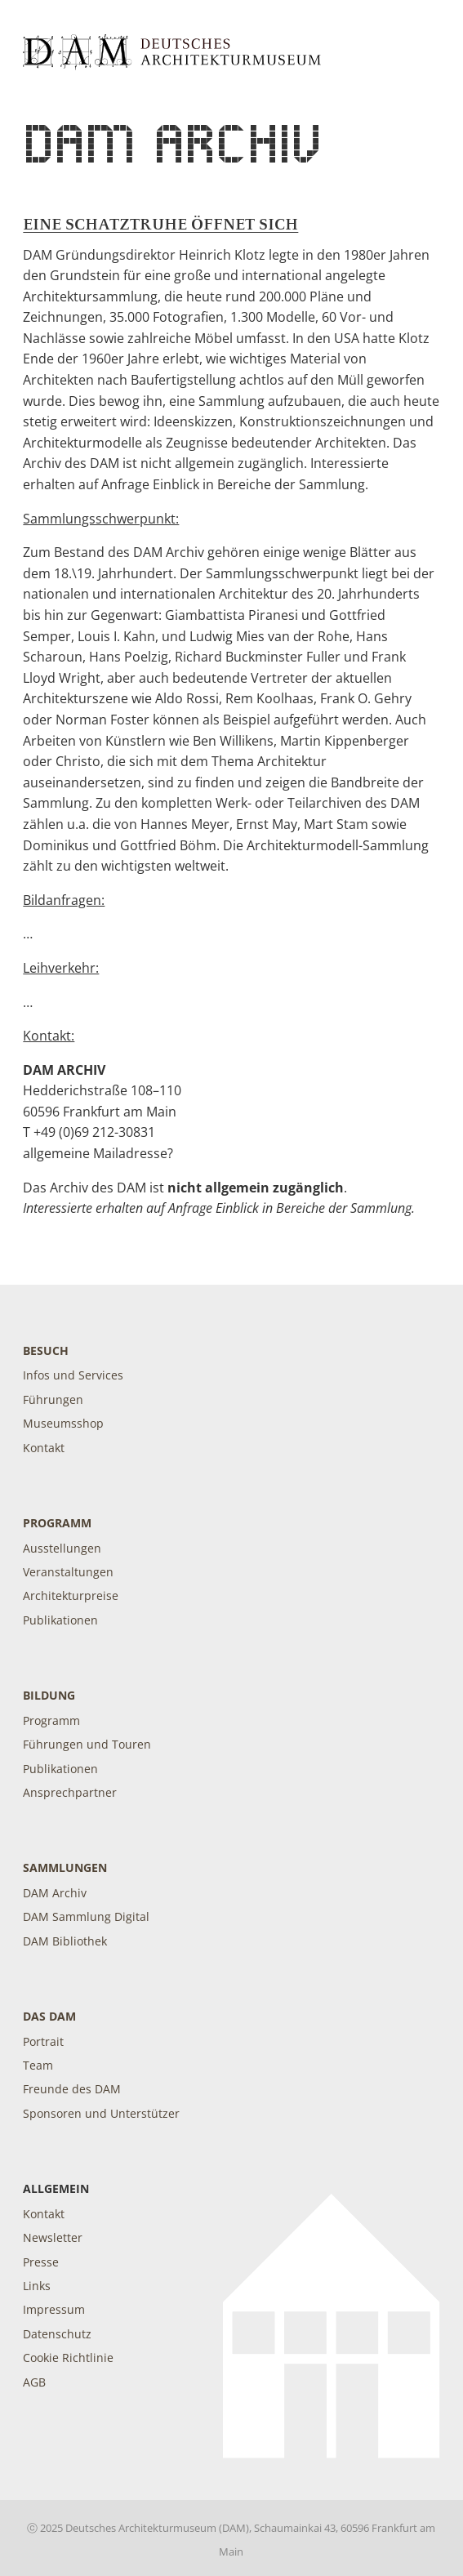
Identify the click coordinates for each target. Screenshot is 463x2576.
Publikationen (60, 1620)
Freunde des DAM (72, 2089)
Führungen (53, 1399)
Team (38, 2065)
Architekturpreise (70, 1595)
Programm (57, 1523)
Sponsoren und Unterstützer (101, 2113)
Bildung (49, 1695)
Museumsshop (63, 1423)
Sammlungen (65, 1867)
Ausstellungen (62, 1548)
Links (37, 2285)
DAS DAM (49, 2016)
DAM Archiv (55, 1893)
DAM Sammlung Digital (86, 1916)
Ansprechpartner (70, 1792)
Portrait (43, 2041)
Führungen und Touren (87, 1744)
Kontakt (44, 1447)
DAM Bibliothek (65, 1941)
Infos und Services (73, 1375)
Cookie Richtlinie (68, 2357)
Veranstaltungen (68, 1572)
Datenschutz (57, 2334)
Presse (41, 2262)
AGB (34, 2382)
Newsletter (52, 2237)
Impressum (54, 2309)
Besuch (46, 1350)
